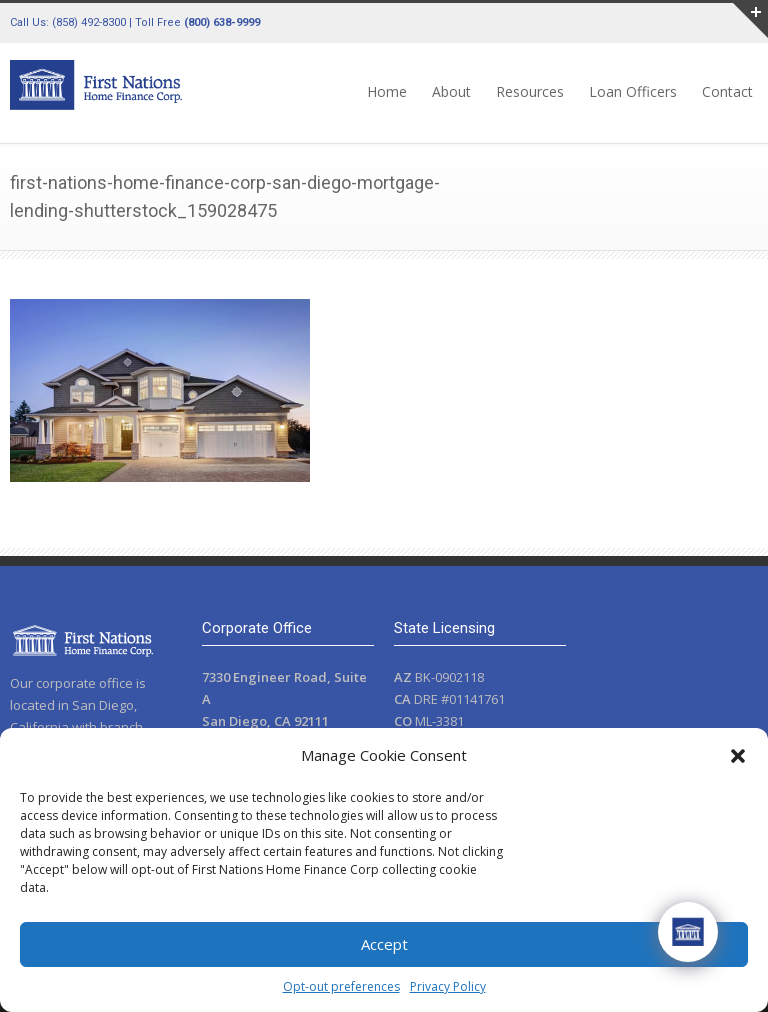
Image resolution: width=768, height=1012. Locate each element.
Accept (384, 944)
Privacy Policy (448, 986)
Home (387, 91)
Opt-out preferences (341, 986)
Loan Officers (633, 91)
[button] (738, 756)
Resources (530, 91)
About (451, 91)
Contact (727, 91)
